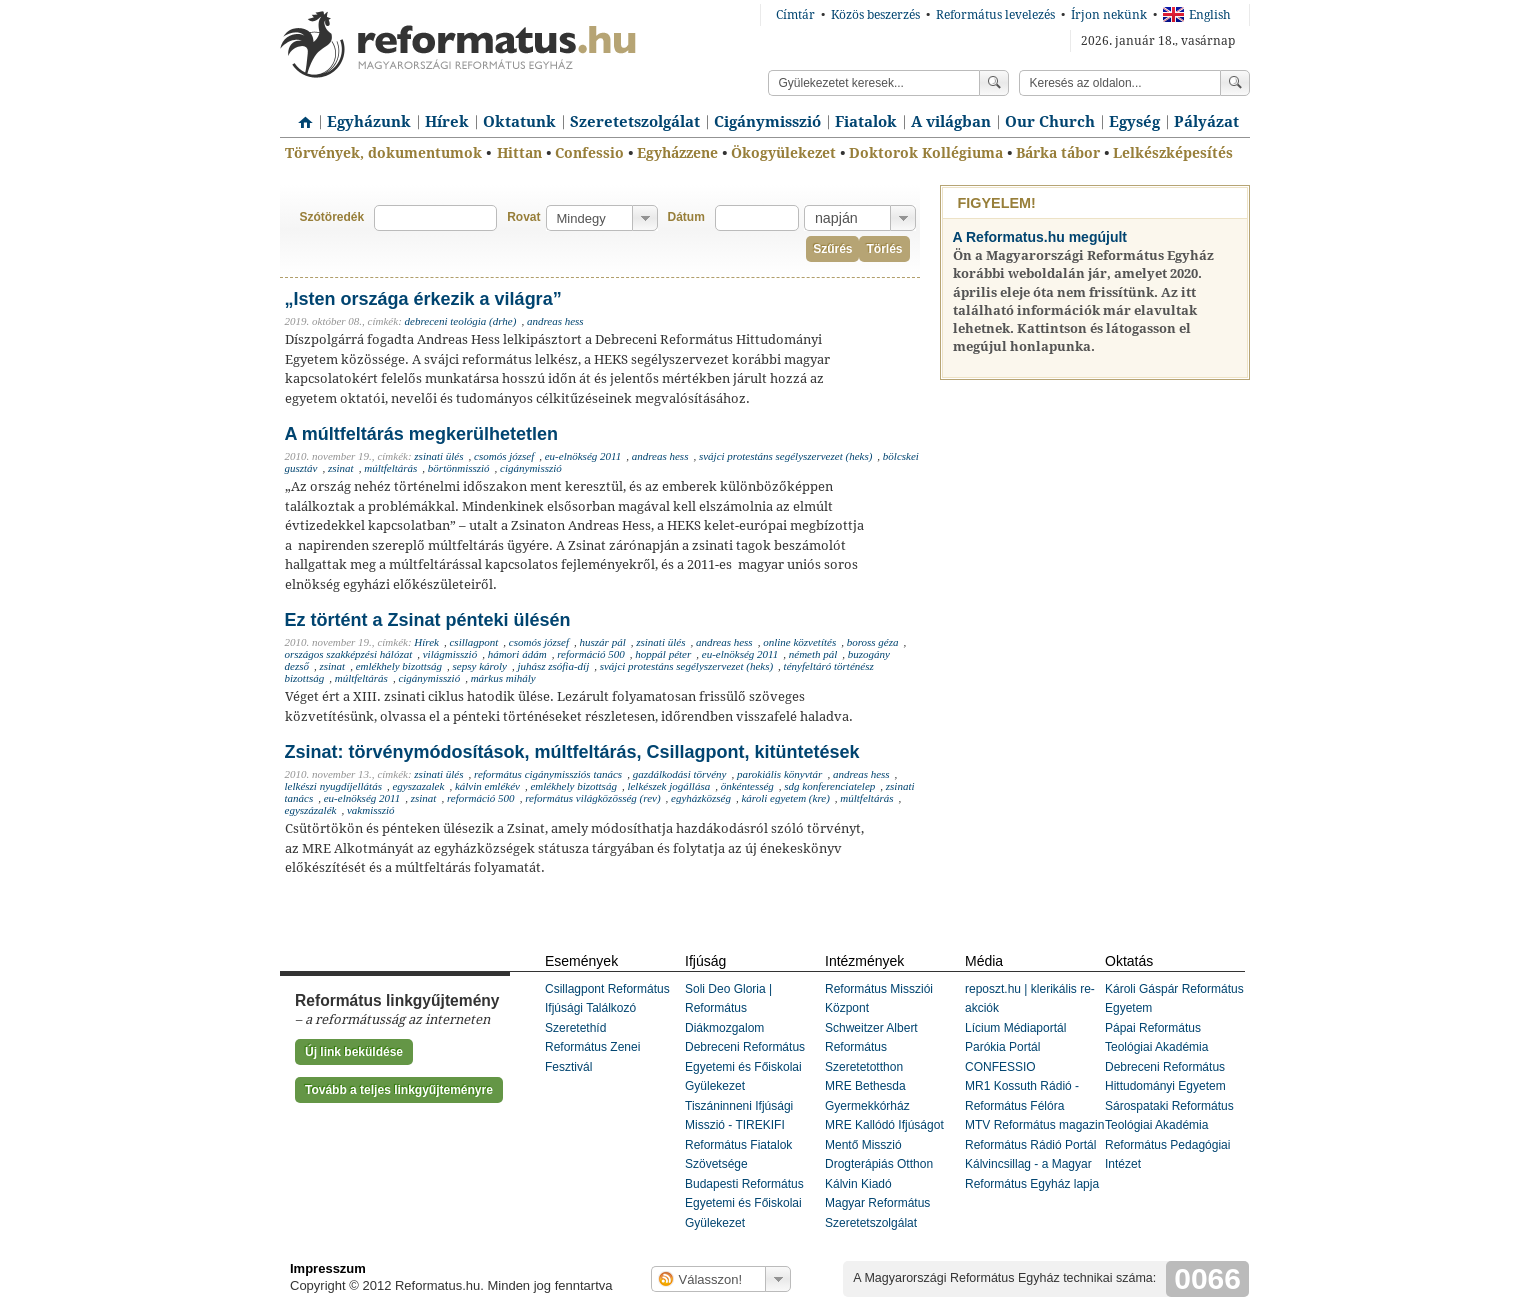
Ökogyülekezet (783, 153)
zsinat (341, 468)
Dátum (686, 217)
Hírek (447, 122)
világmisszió (450, 654)
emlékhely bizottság (399, 666)
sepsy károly (480, 666)
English (1197, 15)
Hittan (519, 153)
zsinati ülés (438, 456)
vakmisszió (371, 810)
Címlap (300, 115)
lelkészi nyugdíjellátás (333, 786)
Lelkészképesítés (1173, 153)
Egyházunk (369, 122)
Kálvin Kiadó (858, 1184)
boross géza (873, 642)
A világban (951, 122)
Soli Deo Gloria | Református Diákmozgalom (728, 1008)
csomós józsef (504, 456)
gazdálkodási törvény (680, 774)
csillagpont (473, 642)
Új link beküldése (354, 1052)
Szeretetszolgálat (635, 122)
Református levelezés (995, 15)
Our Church (1050, 122)
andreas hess (555, 321)
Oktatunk (519, 122)
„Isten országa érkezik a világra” (423, 299)
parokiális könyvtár (779, 774)
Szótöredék (332, 217)
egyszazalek (418, 786)
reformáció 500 (591, 654)
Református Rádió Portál (1030, 1145)
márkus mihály (503, 678)
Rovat (523, 217)
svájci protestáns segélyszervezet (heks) (785, 456)
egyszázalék (311, 810)
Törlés (884, 249)
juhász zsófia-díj (553, 666)
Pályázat (1206, 122)
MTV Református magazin (1034, 1125)
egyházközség (701, 798)
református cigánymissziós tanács (548, 774)
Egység (1134, 122)
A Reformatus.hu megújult (1040, 237)
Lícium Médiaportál (1015, 1028)
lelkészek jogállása (668, 786)
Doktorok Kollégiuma (926, 153)
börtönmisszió (459, 468)
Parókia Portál (1002, 1047)
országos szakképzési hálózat (349, 654)
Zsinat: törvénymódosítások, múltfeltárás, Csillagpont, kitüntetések (572, 752)
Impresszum (328, 1268)
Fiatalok (866, 122)
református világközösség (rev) (592, 798)
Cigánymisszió (767, 122)
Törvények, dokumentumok (383, 153)
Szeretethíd (575, 1028)
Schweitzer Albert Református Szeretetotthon (871, 1047)
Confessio (589, 153)
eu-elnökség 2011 (583, 456)
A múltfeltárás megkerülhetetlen (421, 434)
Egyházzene (677, 153)
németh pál (813, 654)
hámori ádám (517, 654)
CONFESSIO (1000, 1067)
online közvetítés (799, 642)
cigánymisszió (531, 468)
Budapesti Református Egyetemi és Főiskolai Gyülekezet (744, 1203)
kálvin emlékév (487, 786)
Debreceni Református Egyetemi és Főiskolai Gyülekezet (745, 1066)
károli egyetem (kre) (785, 798)
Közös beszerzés (875, 15)
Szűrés (832, 249)
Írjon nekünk (1109, 15)
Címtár (795, 15)
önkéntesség (747, 786)
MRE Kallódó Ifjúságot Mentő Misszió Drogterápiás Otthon (884, 1144)
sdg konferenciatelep (829, 786)
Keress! (1235, 83)
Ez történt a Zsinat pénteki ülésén (428, 620)
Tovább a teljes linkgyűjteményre (399, 1090)
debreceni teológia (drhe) (461, 321)
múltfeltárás (390, 468)
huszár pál (603, 642)
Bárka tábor (1058, 153)
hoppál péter (663, 654)
